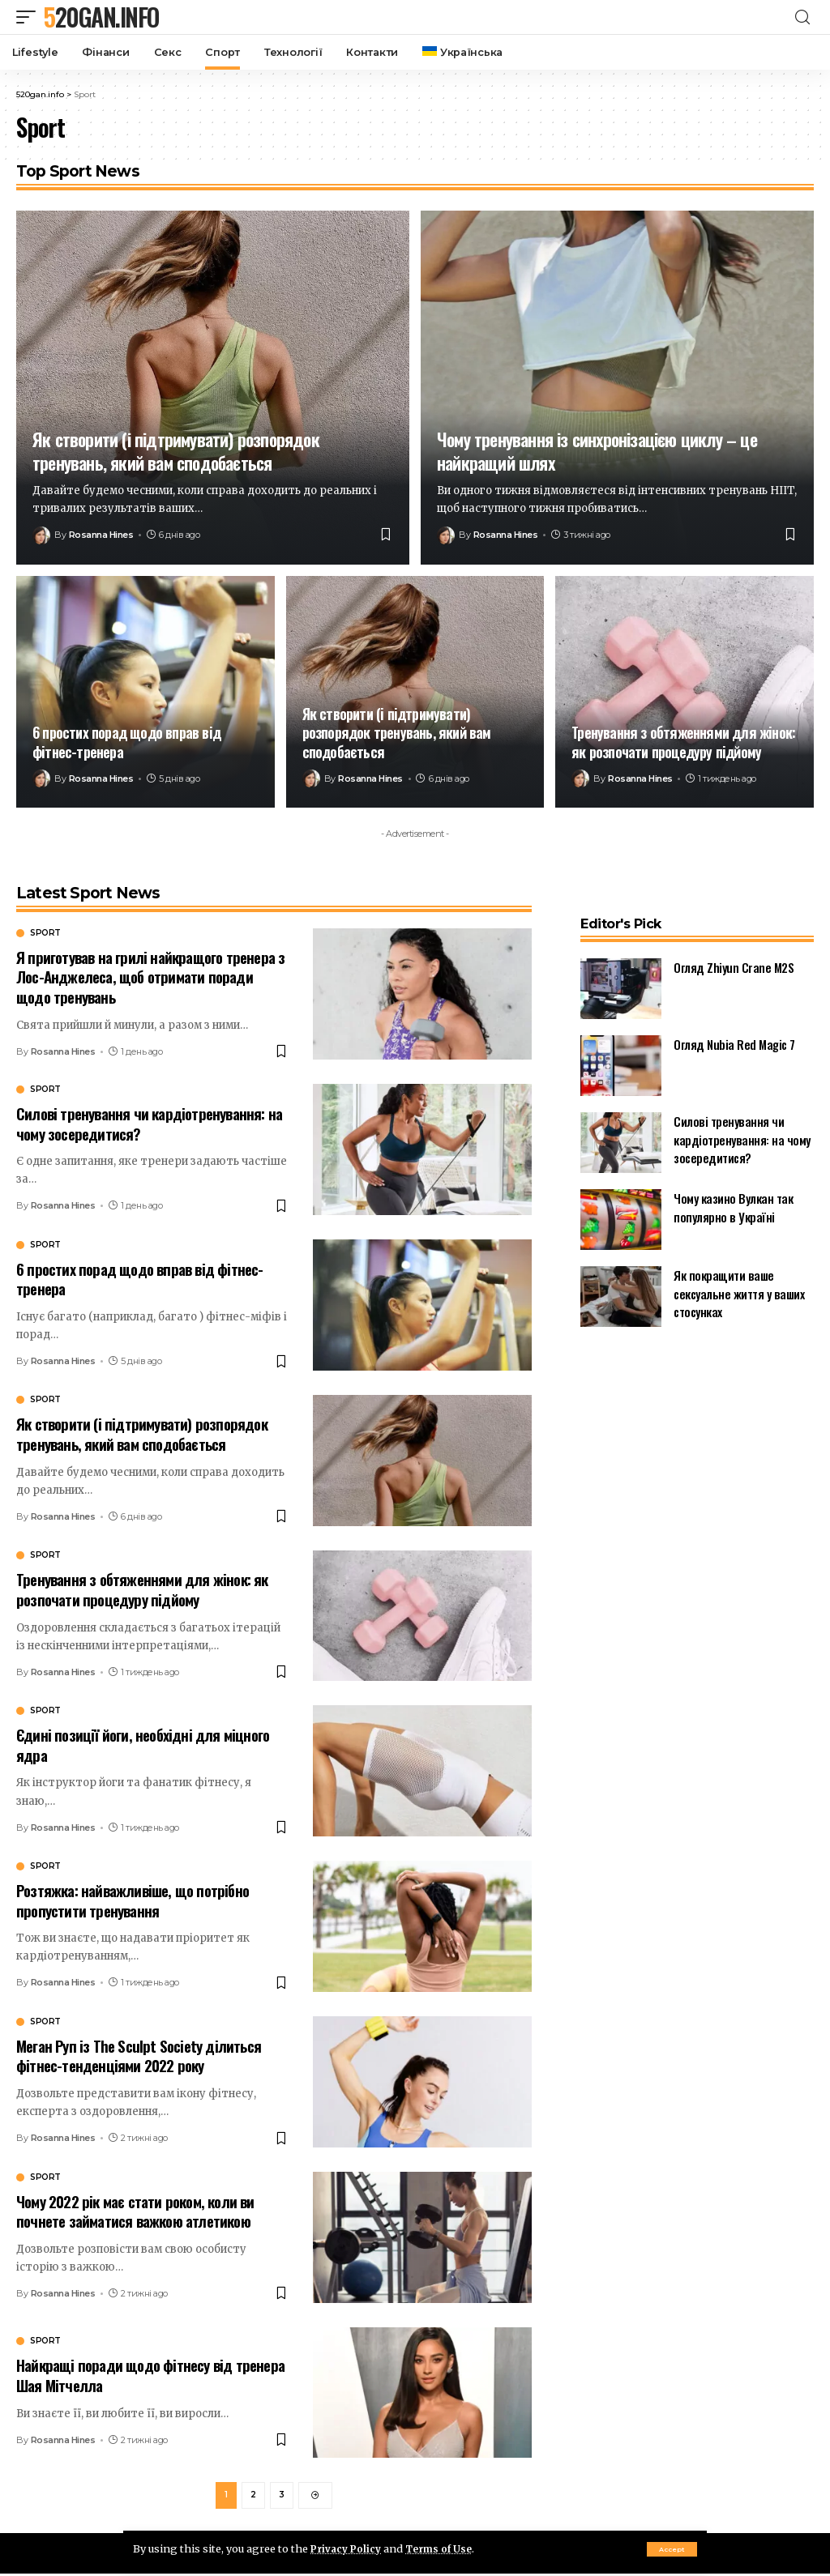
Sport (45, 933)
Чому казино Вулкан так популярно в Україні (733, 1207)
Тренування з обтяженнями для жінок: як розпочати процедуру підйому (683, 741)
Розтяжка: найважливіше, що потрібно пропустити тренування (132, 1900)
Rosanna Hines (101, 534)
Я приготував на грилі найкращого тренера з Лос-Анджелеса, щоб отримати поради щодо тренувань (150, 976)
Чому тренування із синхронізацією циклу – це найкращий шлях (597, 451)
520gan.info (101, 17)
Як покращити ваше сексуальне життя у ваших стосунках (739, 1293)
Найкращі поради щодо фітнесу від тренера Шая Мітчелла (150, 2374)
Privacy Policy (348, 2548)
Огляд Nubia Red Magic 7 (734, 1044)
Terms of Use (446, 2548)
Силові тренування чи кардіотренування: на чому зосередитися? (149, 1123)
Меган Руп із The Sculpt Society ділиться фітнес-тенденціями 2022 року (138, 2055)
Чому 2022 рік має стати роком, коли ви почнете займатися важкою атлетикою (135, 2211)
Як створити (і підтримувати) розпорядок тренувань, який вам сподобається (175, 451)
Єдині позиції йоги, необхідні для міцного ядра (142, 1744)
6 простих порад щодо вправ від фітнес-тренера (126, 741)
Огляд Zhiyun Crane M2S (734, 967)
